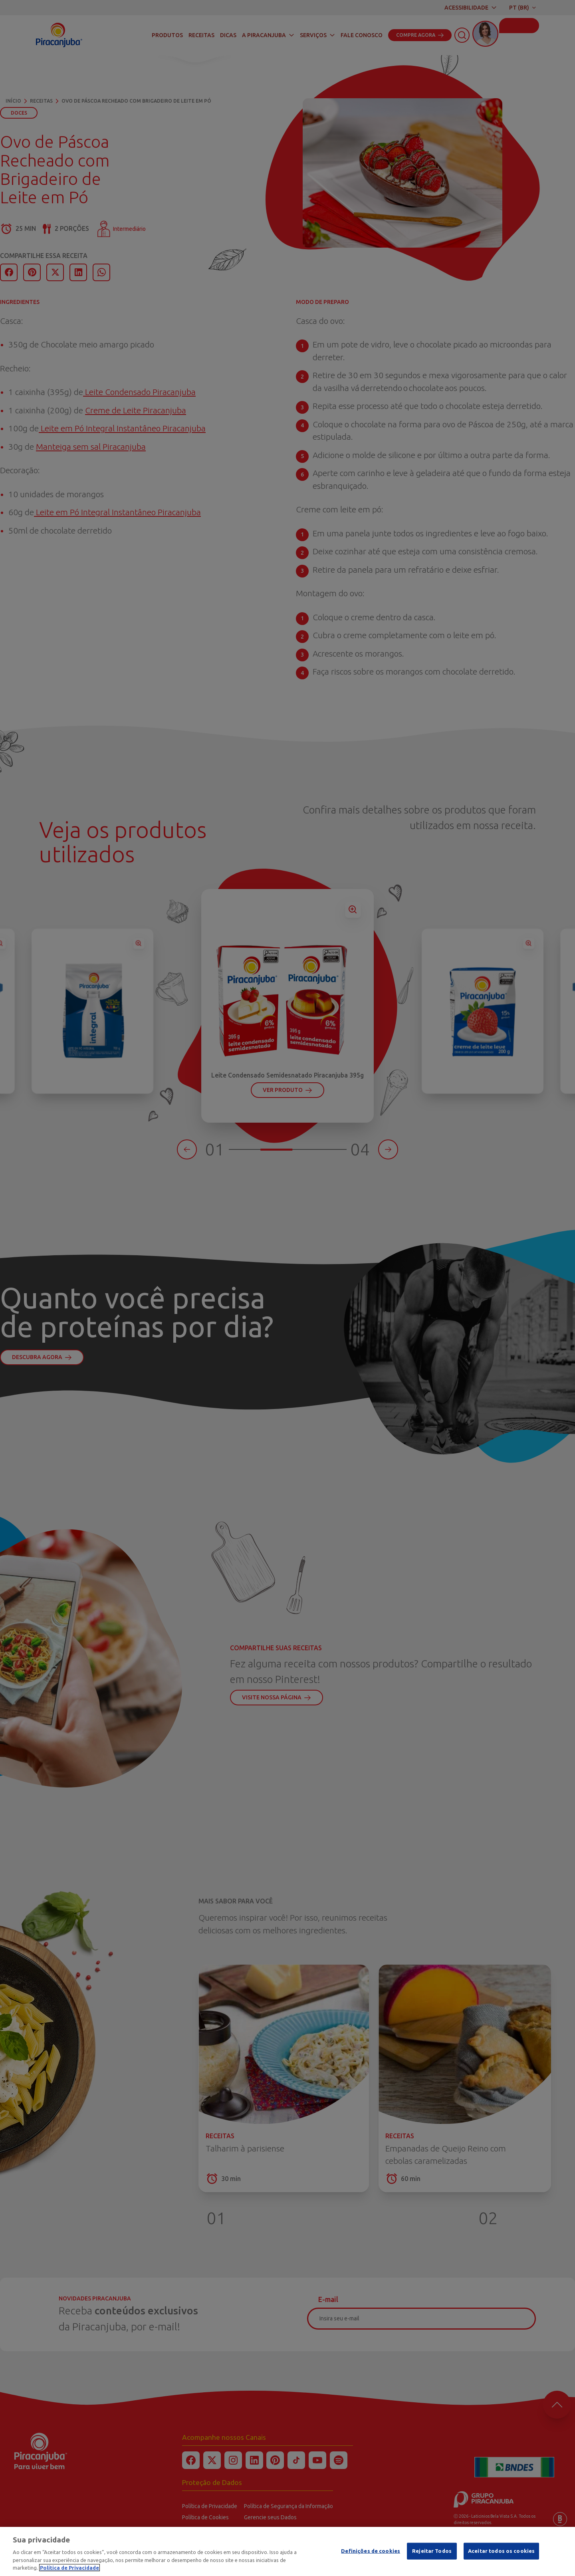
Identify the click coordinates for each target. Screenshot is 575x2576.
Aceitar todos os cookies (501, 2551)
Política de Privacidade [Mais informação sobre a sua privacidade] (69, 2567)
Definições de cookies (370, 2551)
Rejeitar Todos (432, 2551)
